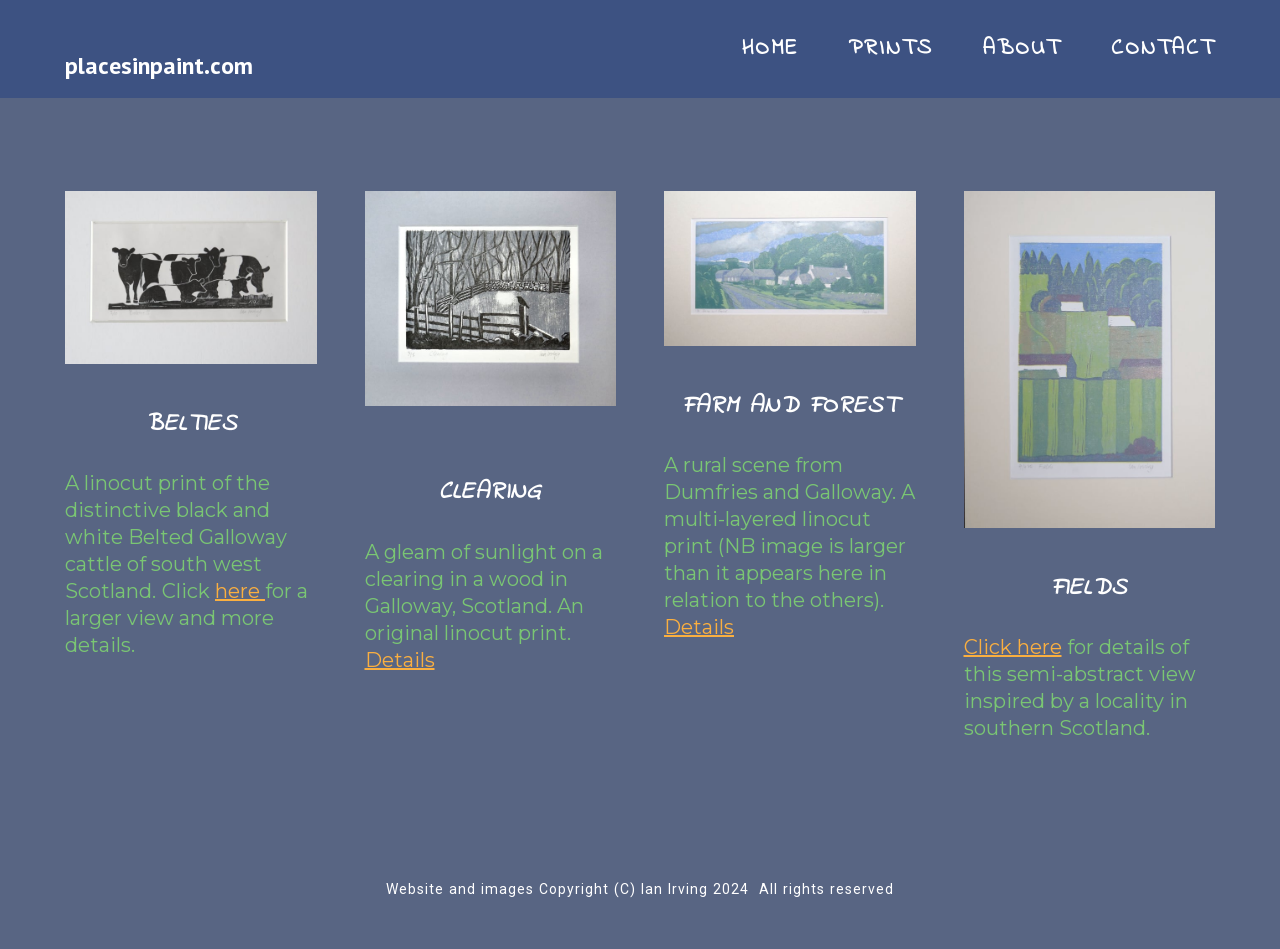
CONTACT (1163, 49)
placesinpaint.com (159, 65)
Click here (1013, 647)
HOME (770, 49)
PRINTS (890, 49)
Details (400, 660)
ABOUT (1022, 49)
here (240, 591)
